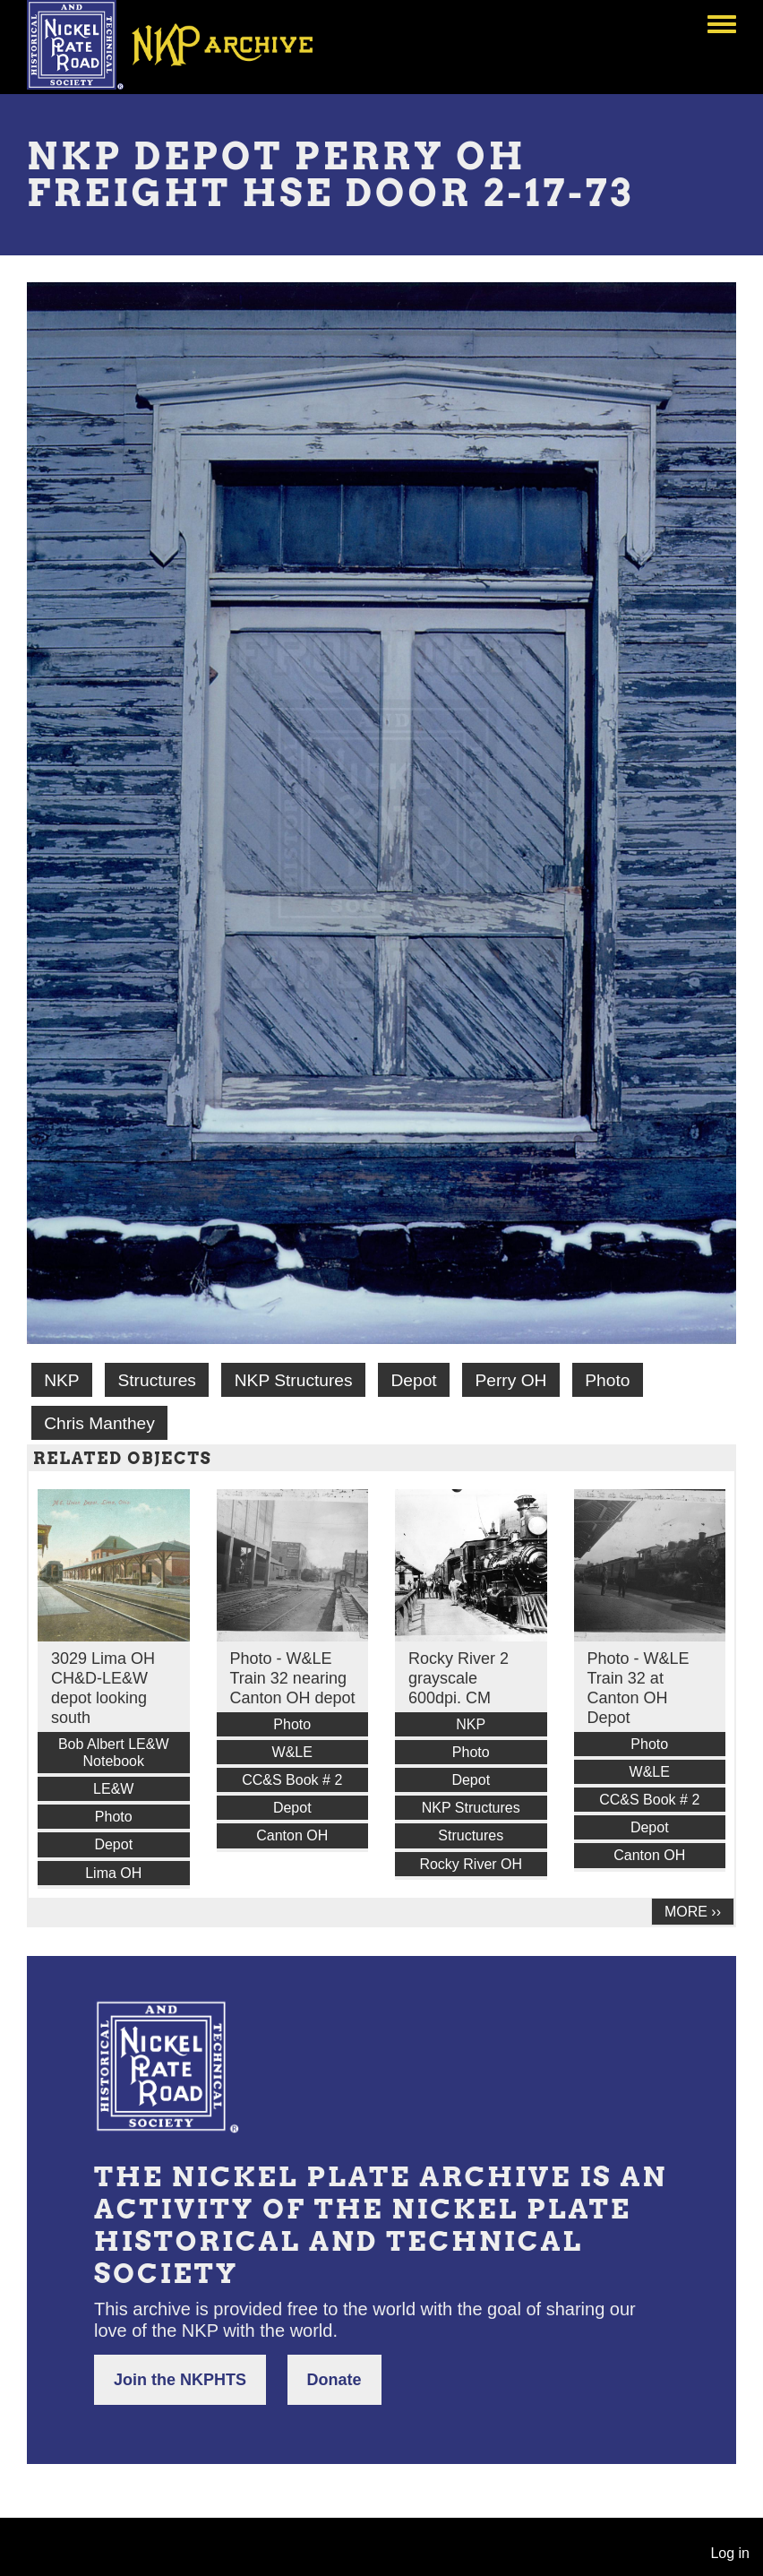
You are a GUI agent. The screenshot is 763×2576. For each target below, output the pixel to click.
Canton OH (292, 1835)
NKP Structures (294, 1380)
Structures (156, 1380)
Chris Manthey (99, 1423)
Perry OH (511, 1380)
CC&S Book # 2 (292, 1780)
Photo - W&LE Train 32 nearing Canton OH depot (293, 1678)
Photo (607, 1380)
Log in (730, 2553)
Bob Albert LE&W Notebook (113, 1752)
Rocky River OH (470, 1864)
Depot (413, 1380)
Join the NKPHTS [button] (180, 2380)
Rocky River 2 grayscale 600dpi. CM (458, 1678)
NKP (61, 1380)
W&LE (292, 1752)
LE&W (113, 1788)
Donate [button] (334, 2380)
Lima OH (113, 1873)
